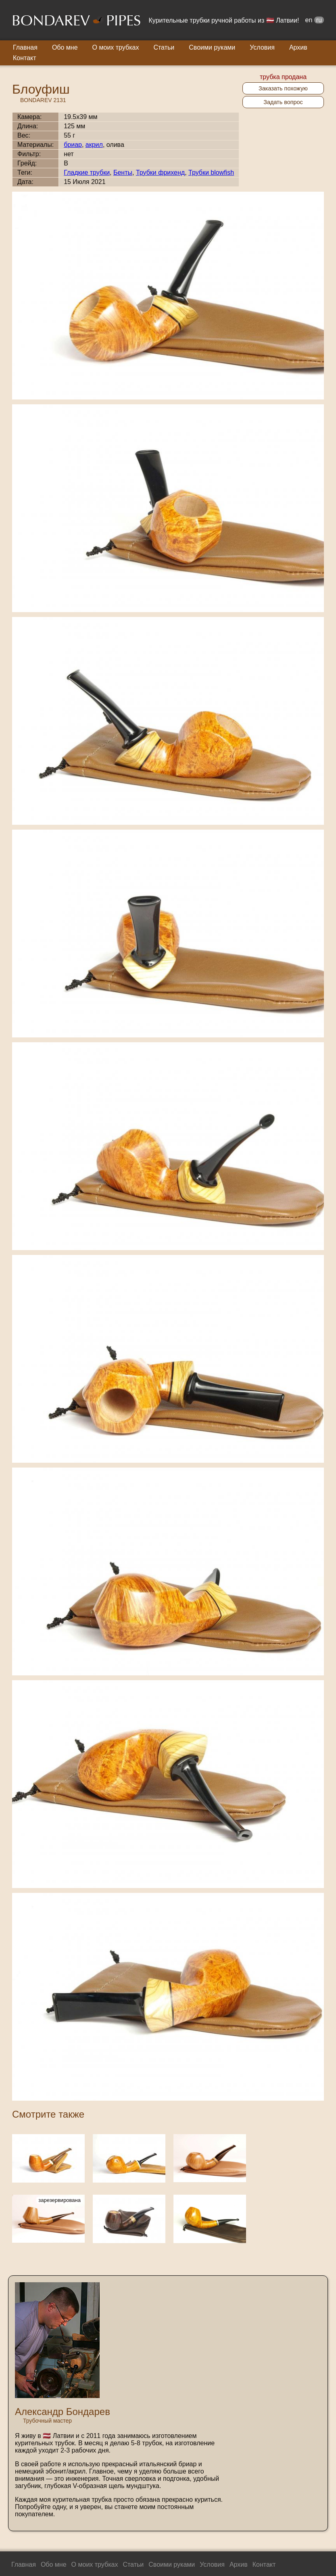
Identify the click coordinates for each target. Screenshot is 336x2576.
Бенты (122, 172)
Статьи (163, 47)
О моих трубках (115, 47)
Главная (25, 47)
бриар (73, 144)
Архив (298, 47)
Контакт (24, 57)
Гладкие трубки (87, 172)
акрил (94, 144)
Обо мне (65, 47)
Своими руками (212, 47)
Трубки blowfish (211, 172)
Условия (262, 47)
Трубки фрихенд (160, 172)
